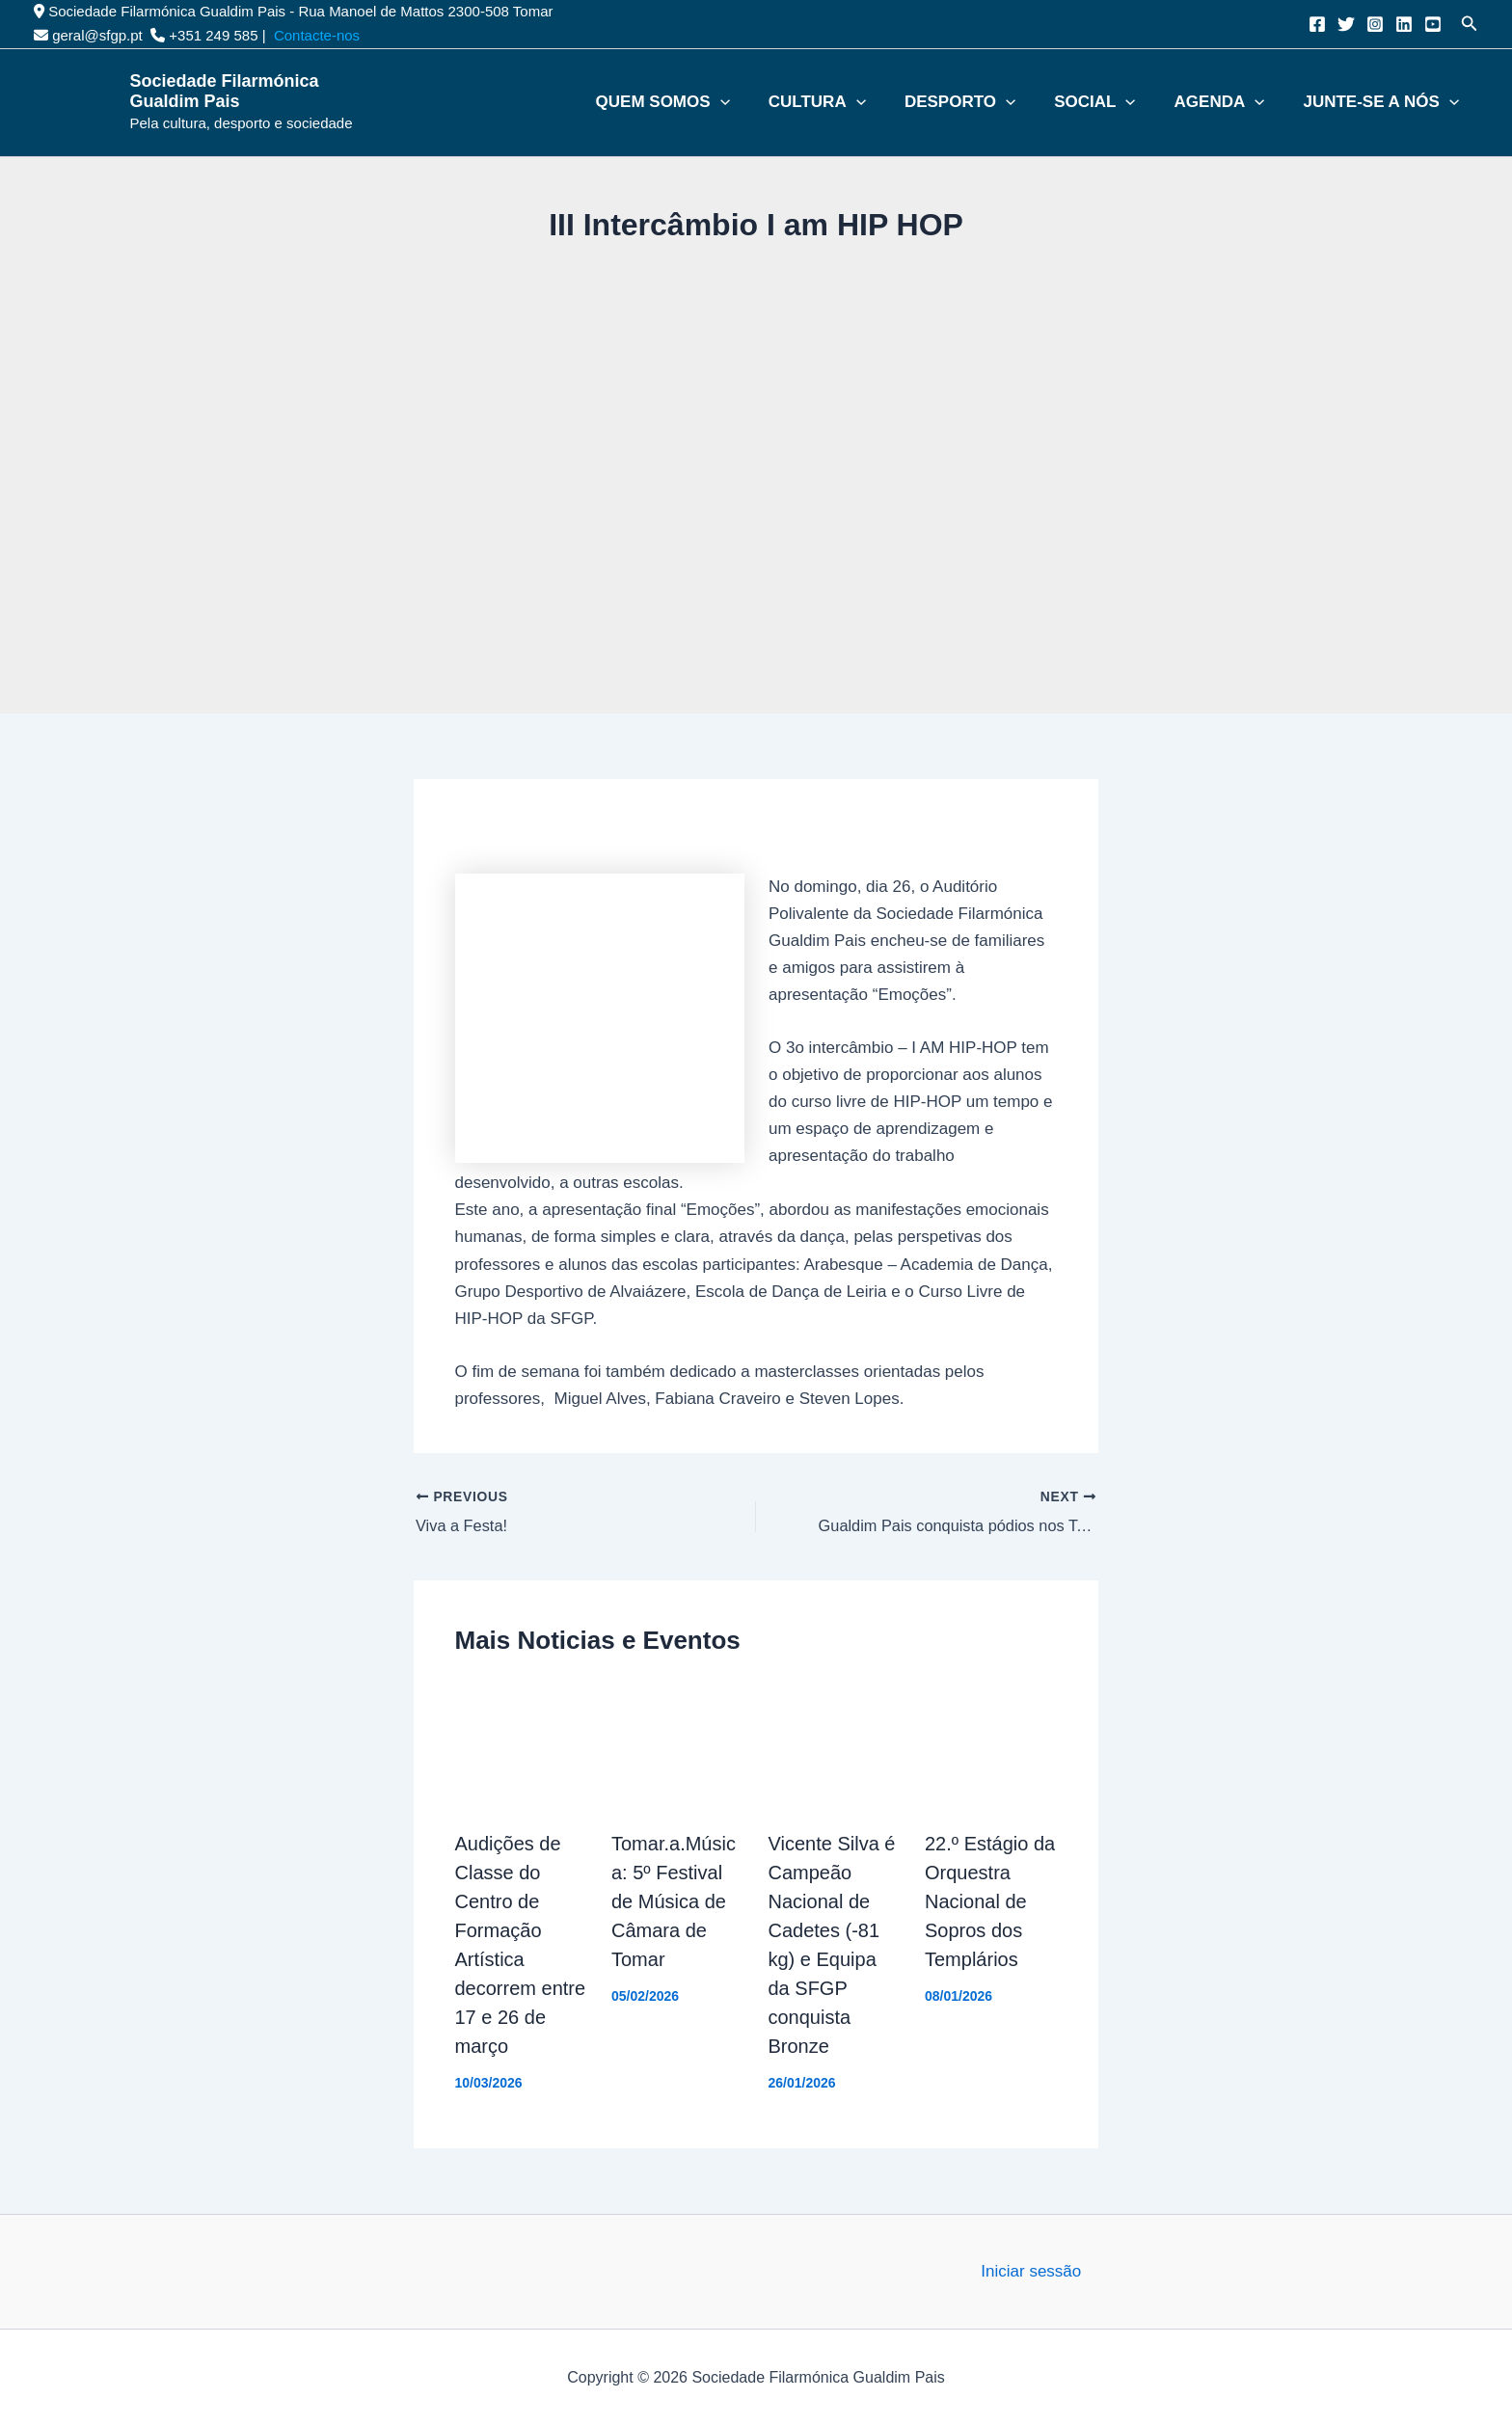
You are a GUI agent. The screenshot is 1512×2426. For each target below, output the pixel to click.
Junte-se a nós (1395, 102)
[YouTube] (1433, 24)
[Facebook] (1317, 24)
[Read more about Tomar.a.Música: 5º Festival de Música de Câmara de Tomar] (677, 1746)
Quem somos (764, 102)
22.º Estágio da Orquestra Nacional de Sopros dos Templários (990, 1901)
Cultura (901, 102)
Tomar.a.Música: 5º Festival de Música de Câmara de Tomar (673, 1901)
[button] (1469, 24)
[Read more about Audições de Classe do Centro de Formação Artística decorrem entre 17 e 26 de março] (521, 1746)
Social (1143, 102)
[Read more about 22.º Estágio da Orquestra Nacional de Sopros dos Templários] (991, 1746)
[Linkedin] (1404, 24)
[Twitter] (1346, 24)
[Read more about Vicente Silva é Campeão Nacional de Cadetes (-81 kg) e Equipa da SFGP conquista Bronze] (835, 1746)
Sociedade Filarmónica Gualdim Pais (224, 91)
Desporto (1026, 102)
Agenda (1251, 102)
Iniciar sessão (1031, 2271)
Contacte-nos (317, 35)
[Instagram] (1375, 24)
